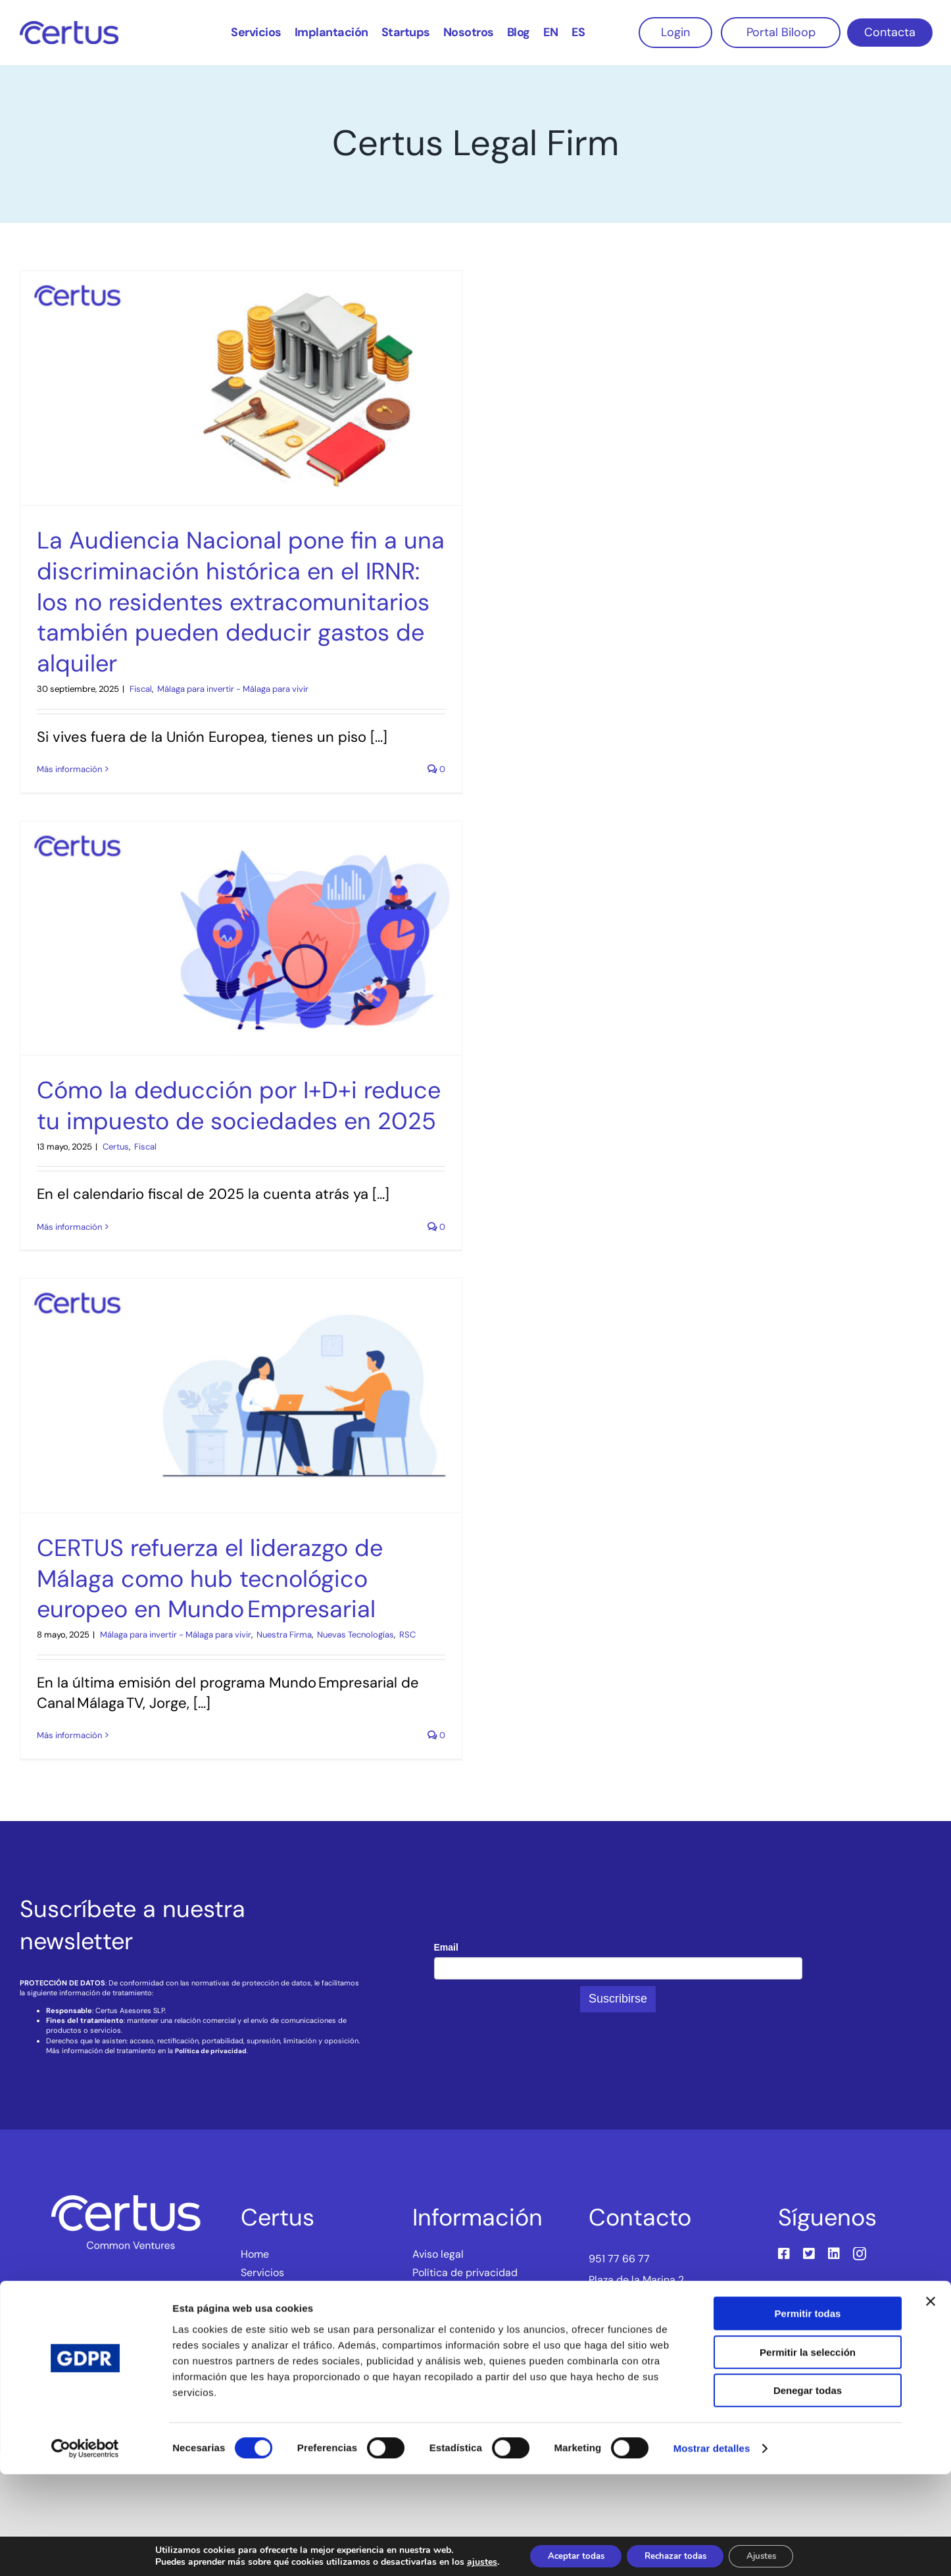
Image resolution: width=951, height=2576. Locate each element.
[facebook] (784, 2253)
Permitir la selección (808, 2454)
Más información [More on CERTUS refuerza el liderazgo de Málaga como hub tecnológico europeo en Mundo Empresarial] (69, 1735)
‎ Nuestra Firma (283, 1634)
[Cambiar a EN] (551, 31)
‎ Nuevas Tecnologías (354, 1634)
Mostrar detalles (711, 2550)
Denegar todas (807, 2492)
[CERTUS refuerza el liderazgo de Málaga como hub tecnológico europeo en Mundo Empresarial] (241, 1395)
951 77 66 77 (619, 2259)
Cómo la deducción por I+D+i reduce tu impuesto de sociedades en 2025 (239, 1105)
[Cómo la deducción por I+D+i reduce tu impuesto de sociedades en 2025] (241, 938)
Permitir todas (808, 2415)
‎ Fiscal (140, 688)
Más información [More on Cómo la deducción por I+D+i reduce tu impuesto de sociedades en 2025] (69, 1226)
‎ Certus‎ (115, 1146)
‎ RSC (406, 1634)
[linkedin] (834, 2253)
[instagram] (859, 2253)
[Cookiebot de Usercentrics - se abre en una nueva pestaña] (85, 2550)
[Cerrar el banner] (930, 2403)
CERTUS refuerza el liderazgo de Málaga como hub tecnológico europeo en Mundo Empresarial (210, 1578)
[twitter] (809, 2253)
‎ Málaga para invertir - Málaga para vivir (231, 688)
